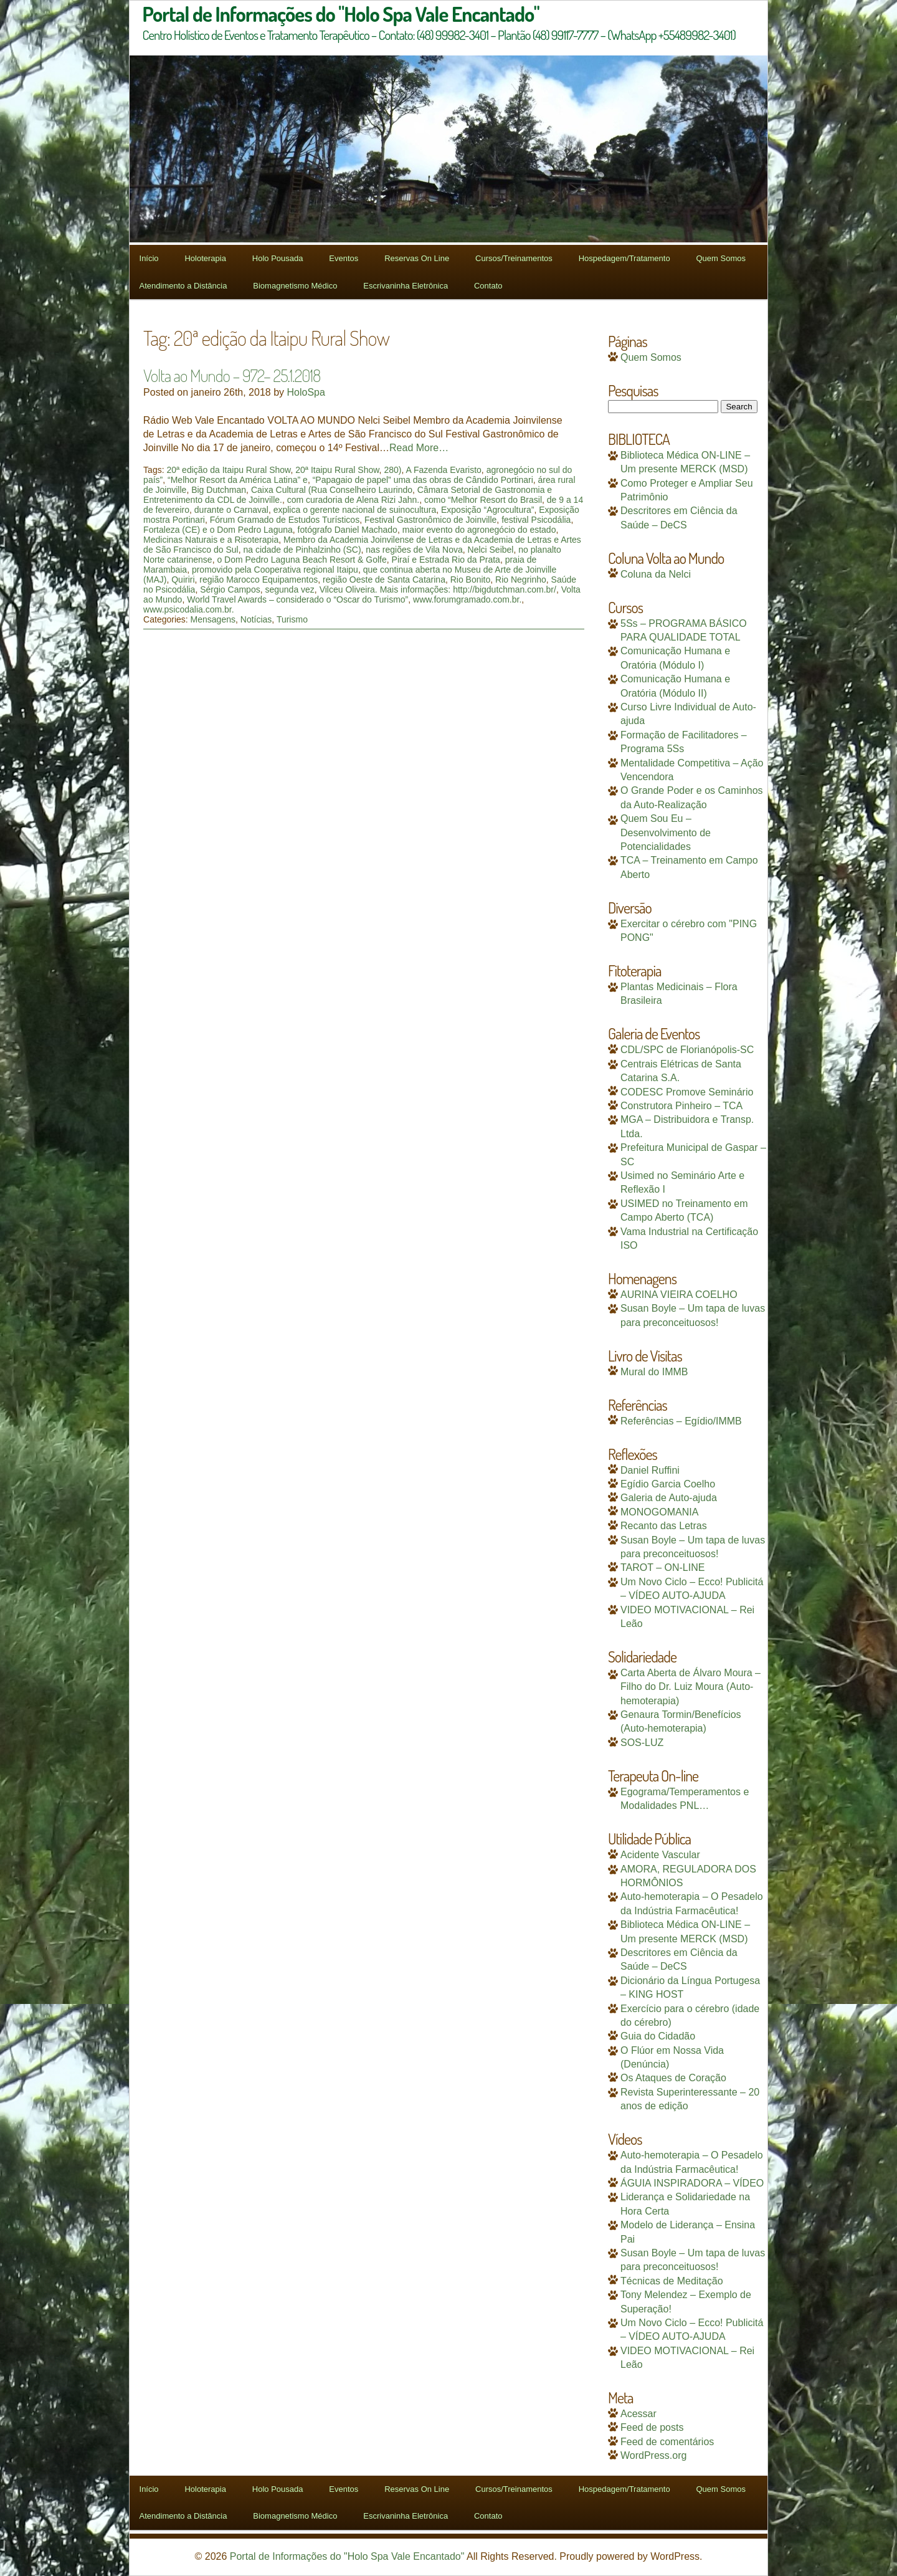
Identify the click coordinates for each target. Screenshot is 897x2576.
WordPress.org (653, 2455)
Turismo (292, 619)
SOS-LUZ (641, 1742)
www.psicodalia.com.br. (188, 609)
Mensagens (213, 619)
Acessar (638, 2413)
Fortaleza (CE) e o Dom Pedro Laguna (218, 530)
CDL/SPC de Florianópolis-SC (687, 1049)
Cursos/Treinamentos (514, 258)
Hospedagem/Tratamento (624, 258)
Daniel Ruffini (650, 1470)
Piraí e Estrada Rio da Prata (446, 560)
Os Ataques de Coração (673, 2078)
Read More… (418, 447)
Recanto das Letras (663, 1525)
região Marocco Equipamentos (258, 579)
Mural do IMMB (654, 1372)
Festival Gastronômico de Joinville (430, 520)
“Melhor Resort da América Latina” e (238, 480)
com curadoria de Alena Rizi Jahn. (353, 500)
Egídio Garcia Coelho (667, 1484)
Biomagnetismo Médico (295, 285)
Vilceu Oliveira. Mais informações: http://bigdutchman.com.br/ (438, 589)
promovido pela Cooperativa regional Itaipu (275, 570)
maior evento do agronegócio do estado (479, 530)
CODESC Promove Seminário (686, 1092)
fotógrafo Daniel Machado (347, 530)
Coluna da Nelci (655, 574)
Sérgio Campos (230, 589)
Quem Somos (720, 258)
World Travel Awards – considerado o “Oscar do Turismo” (297, 599)
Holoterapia (205, 258)
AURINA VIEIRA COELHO (679, 1294)
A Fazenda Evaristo (443, 470)
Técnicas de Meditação (671, 2281)
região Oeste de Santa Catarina (384, 579)
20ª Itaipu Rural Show (337, 470)
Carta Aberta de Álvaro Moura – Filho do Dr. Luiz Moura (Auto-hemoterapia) (690, 1686)
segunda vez (289, 589)
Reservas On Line (416, 258)
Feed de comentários (667, 2441)
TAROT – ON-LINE (662, 1567)
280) (392, 470)
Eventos (343, 258)
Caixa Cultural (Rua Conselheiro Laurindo (331, 490)
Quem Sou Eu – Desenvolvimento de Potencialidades (665, 832)
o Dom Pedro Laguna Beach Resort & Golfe (301, 560)
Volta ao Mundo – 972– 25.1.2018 (231, 375)
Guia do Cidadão (657, 2036)
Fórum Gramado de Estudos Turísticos (284, 520)
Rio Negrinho (520, 579)
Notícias (256, 619)
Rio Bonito (470, 579)
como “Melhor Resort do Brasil (483, 500)
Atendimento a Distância (183, 285)
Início (149, 258)
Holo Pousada (277, 258)
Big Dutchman (218, 490)
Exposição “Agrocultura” (487, 510)
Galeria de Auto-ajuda (668, 1497)
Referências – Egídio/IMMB (681, 1421)
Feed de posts (651, 2427)
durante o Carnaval (231, 510)
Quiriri (182, 579)
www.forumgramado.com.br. (467, 599)
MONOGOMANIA (659, 1512)
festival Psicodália (536, 520)
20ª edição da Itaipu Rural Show (228, 470)
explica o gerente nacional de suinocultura (355, 510)
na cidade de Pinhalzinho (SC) (302, 550)
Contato (488, 285)
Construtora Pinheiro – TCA (681, 1105)
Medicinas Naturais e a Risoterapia (210, 540)
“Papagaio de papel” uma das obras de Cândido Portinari (423, 480)
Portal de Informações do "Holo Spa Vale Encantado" (347, 2556)
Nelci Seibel (491, 550)
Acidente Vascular (660, 1854)
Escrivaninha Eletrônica (405, 285)
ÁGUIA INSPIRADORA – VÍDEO (692, 2183)
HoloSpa (306, 392)
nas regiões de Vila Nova (414, 550)
